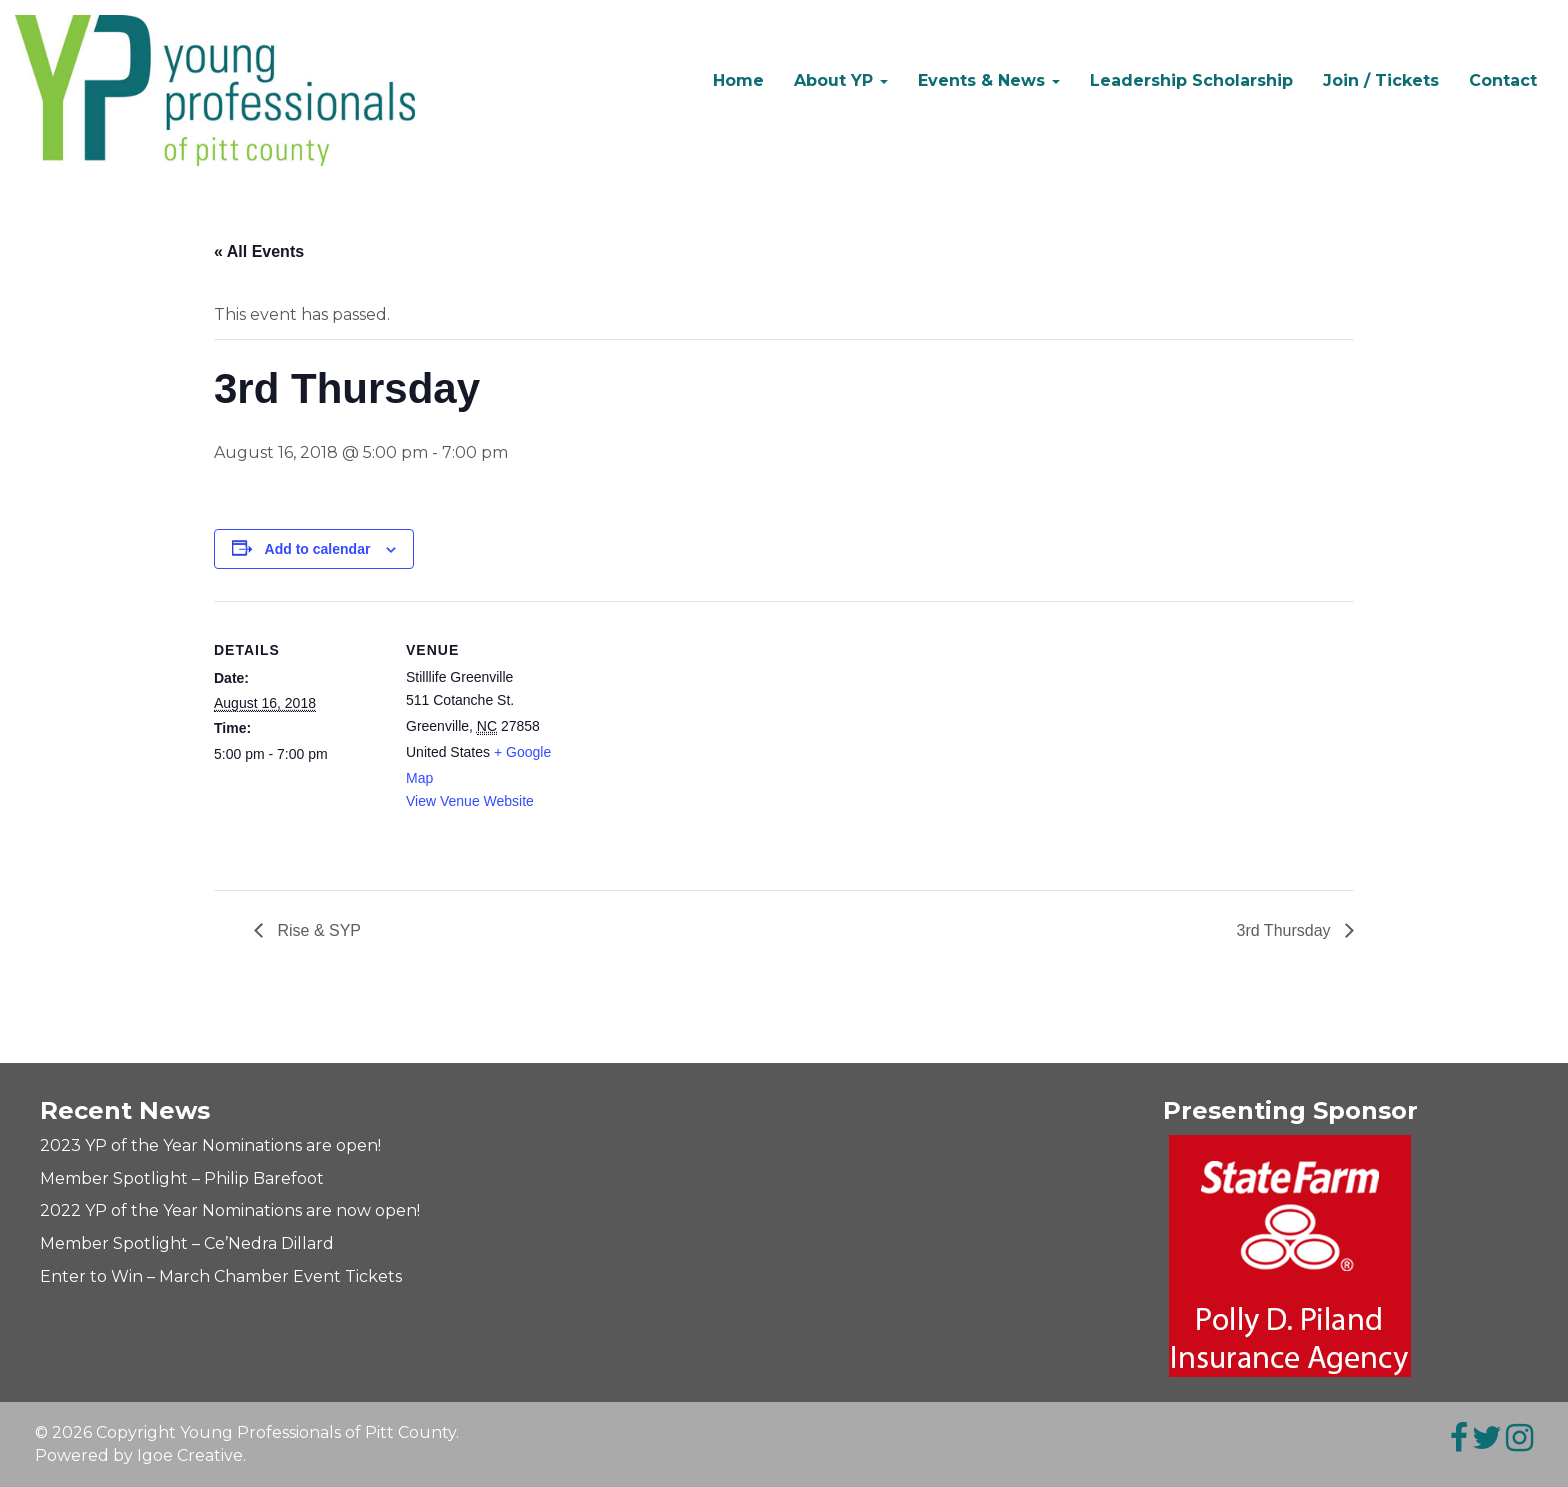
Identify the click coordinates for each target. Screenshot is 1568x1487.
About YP (841, 80)
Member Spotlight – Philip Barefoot (182, 1178)
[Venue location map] (703, 739)
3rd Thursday (1286, 930)
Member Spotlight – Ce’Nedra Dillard (187, 1243)
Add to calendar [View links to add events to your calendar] (318, 549)
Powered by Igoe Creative (139, 1455)
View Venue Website (470, 801)
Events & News (989, 80)
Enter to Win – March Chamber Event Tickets (221, 1276)
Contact (1503, 80)
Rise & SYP (317, 930)
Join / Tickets (1381, 80)
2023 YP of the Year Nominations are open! (210, 1145)
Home (738, 80)
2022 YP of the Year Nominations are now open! (230, 1210)
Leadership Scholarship (1191, 80)
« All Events (259, 251)
